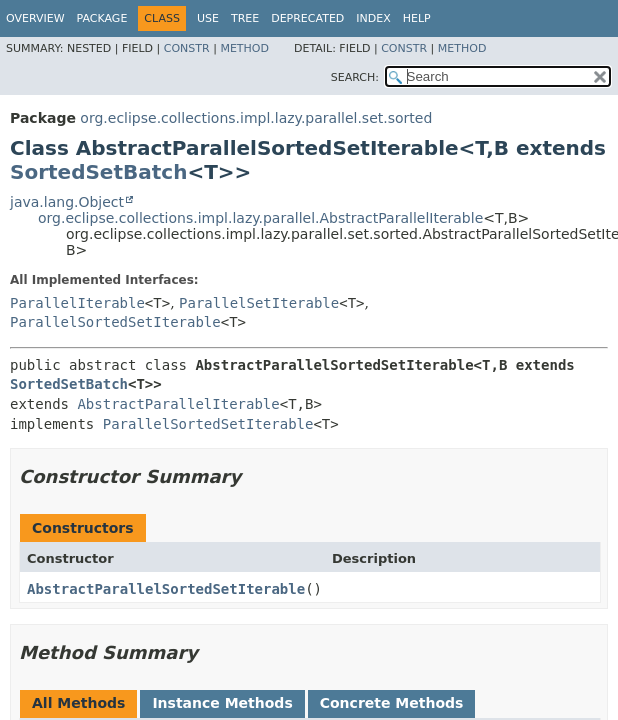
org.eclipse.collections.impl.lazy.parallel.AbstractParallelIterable (260, 218)
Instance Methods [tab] (222, 703)
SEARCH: (355, 77)
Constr (187, 48)
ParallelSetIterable (259, 303)
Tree (245, 18)
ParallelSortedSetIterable (115, 322)
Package (102, 18)
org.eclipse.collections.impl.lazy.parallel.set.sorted (256, 118)
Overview (35, 18)
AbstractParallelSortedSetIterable (166, 589)
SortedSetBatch (98, 172)
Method (244, 48)
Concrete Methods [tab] (392, 703)
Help (417, 18)
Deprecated (307, 18)
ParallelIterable (77, 303)
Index (373, 18)
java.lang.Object (67, 202)
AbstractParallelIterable (178, 404)
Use (208, 18)
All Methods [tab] (78, 703)
